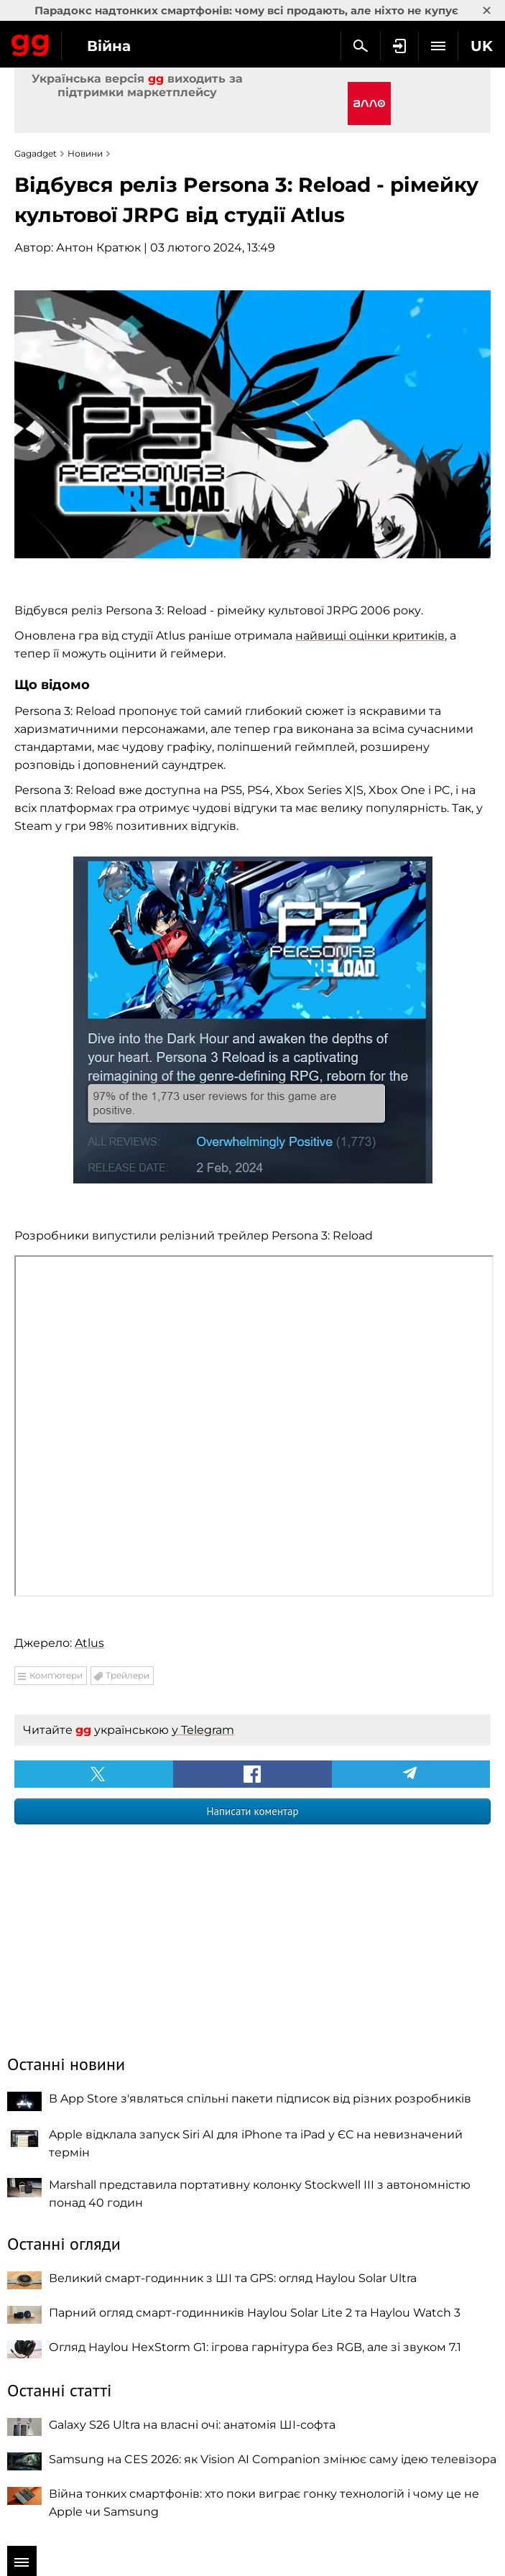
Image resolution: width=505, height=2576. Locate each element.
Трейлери (127, 1675)
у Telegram (203, 1730)
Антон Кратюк (98, 247)
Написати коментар (252, 1811)
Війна (109, 46)
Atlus (89, 1643)
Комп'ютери (56, 1675)
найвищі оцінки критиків (370, 635)
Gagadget (30, 42)
